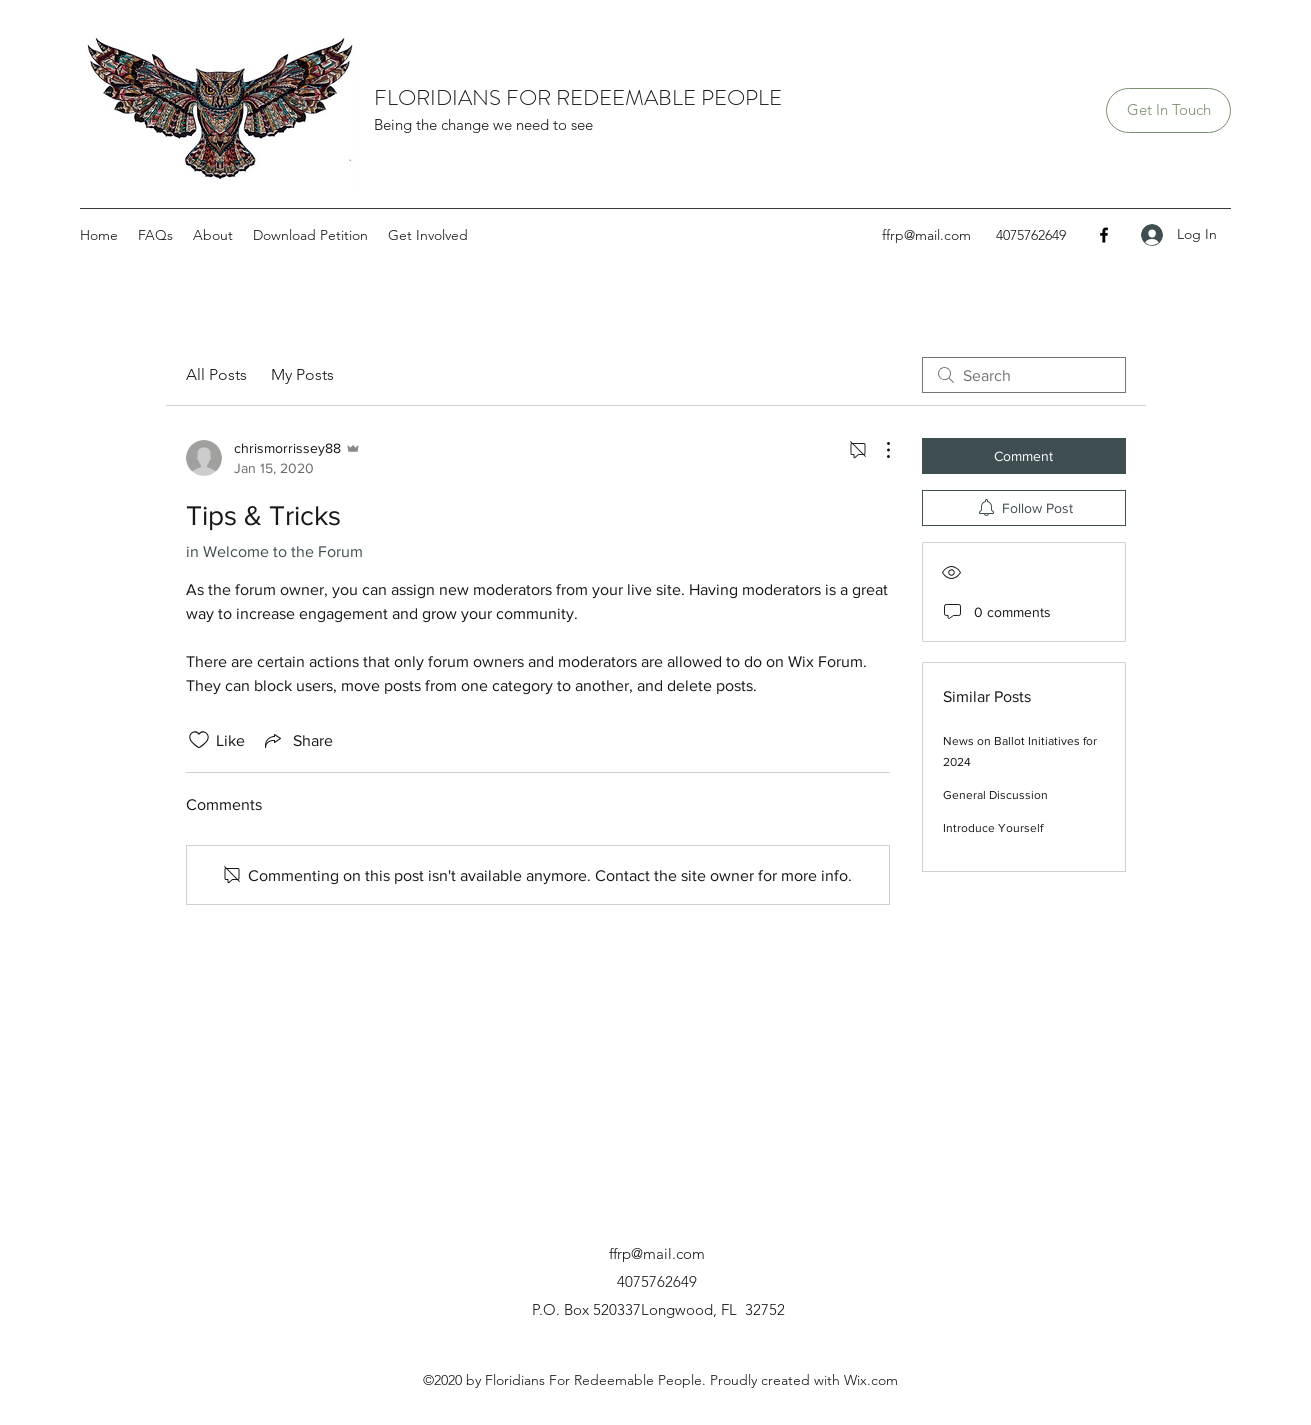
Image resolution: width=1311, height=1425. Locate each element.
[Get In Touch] (1168, 110)
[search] (1024, 375)
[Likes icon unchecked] (199, 740)
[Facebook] (1104, 235)
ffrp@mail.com (926, 235)
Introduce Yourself (993, 828)
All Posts (216, 374)
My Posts (302, 374)
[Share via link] (297, 740)
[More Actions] (878, 450)
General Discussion (995, 795)
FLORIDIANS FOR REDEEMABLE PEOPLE (578, 97)
